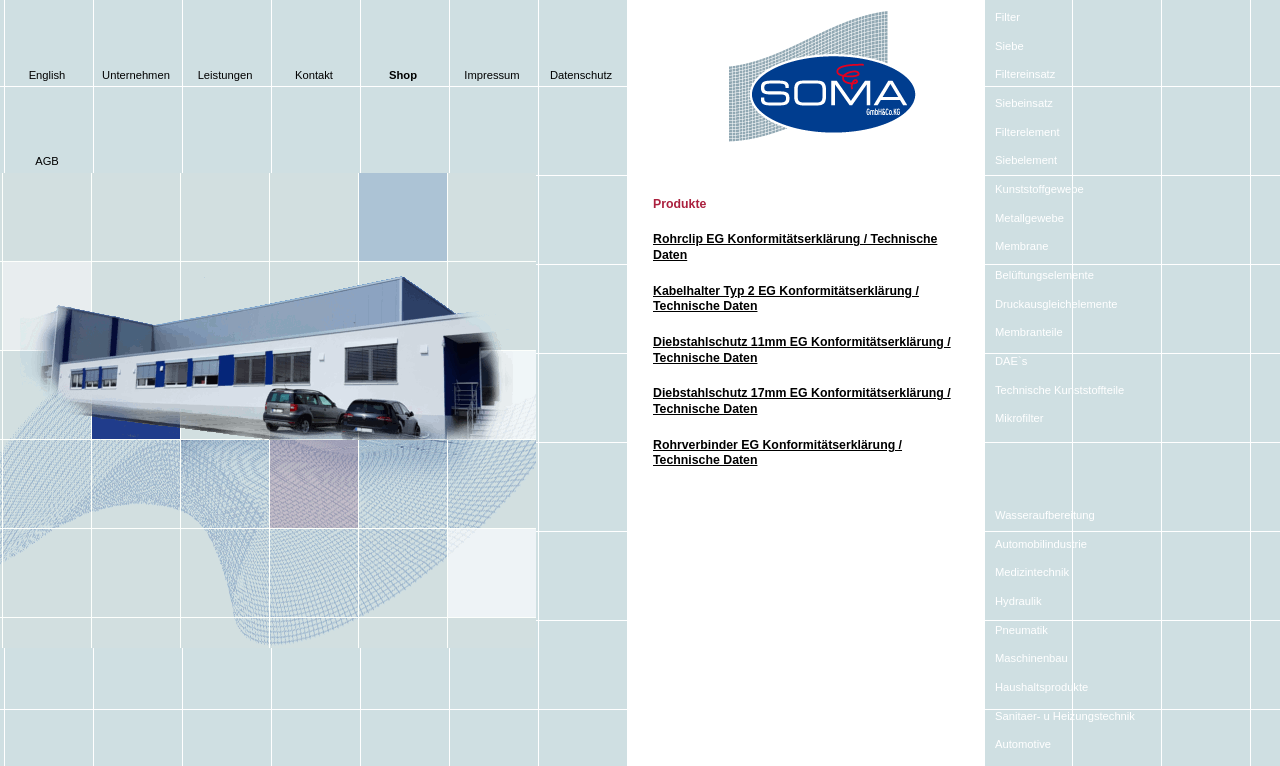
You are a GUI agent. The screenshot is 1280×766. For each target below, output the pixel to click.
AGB (47, 161)
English (47, 75)
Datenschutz (581, 75)
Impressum (491, 75)
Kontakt (314, 75)
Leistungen (225, 75)
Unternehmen (136, 75)
